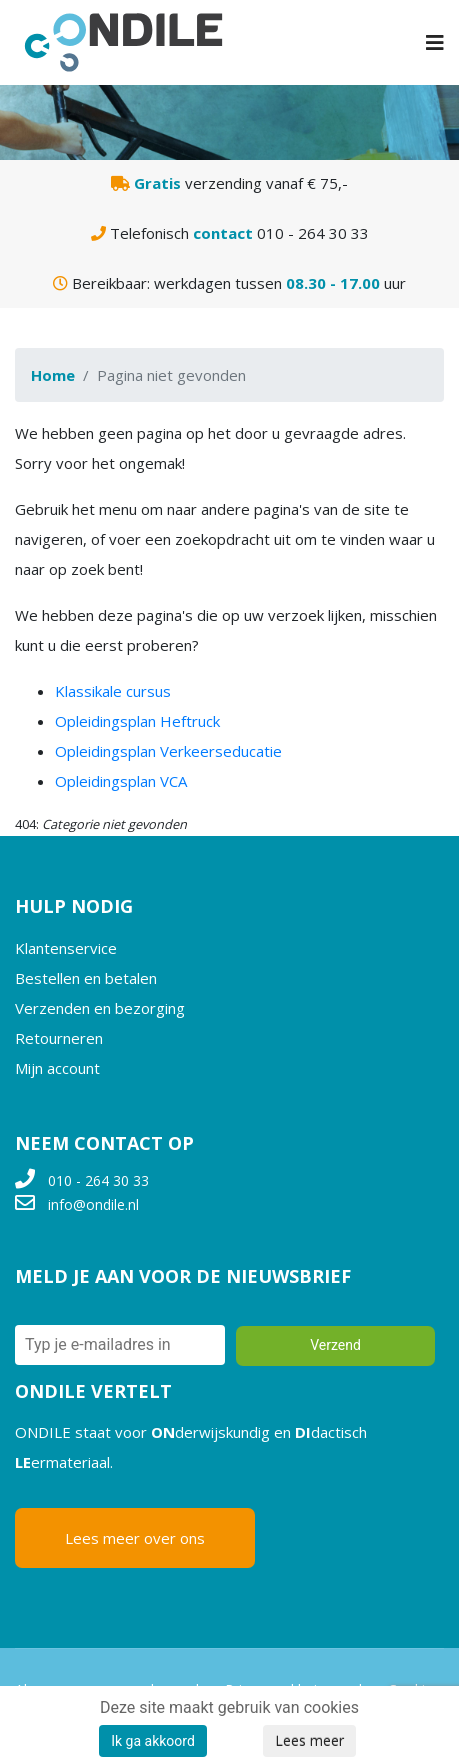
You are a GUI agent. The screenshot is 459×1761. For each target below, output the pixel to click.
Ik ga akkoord (153, 1741)
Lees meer (309, 1740)
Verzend (335, 1345)
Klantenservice (66, 948)
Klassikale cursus (113, 691)
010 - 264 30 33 (98, 1180)
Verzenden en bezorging (100, 1008)
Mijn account (57, 1068)
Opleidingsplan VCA (121, 781)
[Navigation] (435, 42)
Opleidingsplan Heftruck (137, 721)
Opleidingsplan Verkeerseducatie (168, 751)
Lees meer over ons (135, 1538)
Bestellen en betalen (86, 978)
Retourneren (59, 1038)
